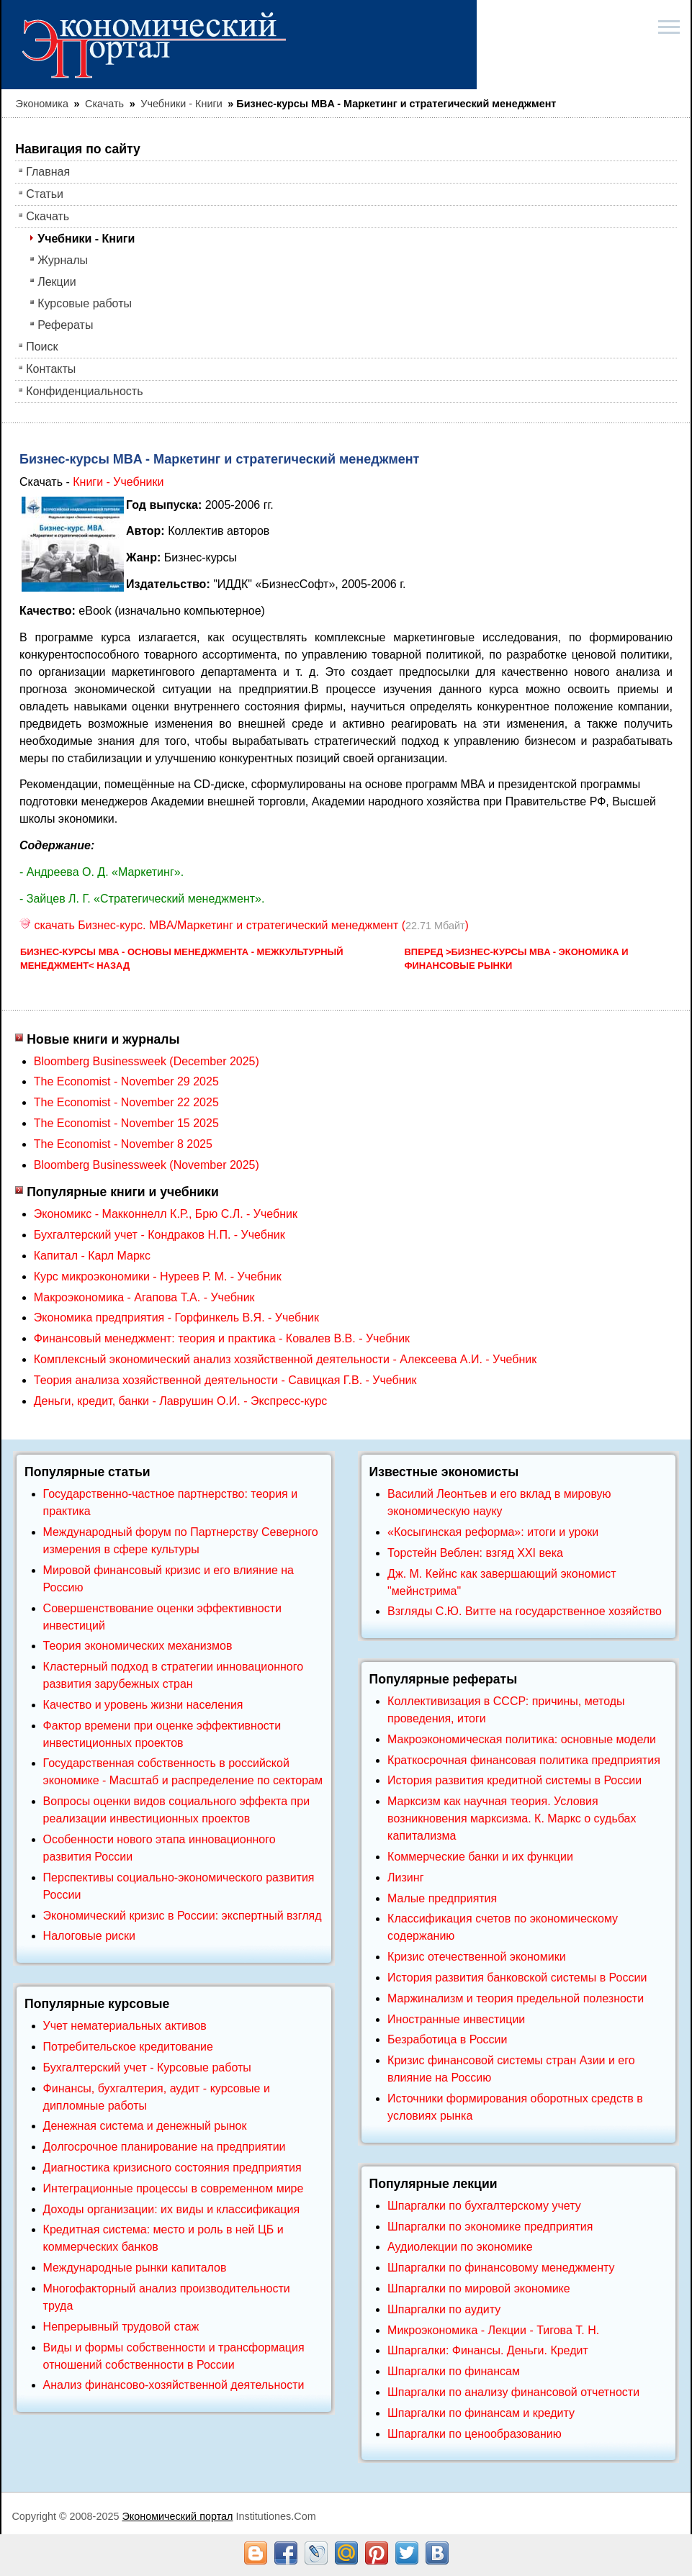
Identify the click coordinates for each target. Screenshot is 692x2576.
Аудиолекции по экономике (460, 2247)
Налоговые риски (89, 1936)
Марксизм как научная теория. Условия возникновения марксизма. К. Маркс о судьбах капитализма (511, 1818)
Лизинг (405, 1877)
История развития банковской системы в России (517, 1977)
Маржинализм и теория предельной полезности (515, 1998)
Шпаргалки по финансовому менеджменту (500, 2267)
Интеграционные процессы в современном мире (173, 2188)
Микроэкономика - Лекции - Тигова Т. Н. (493, 2330)
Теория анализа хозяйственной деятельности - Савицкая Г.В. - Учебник (225, 1380)
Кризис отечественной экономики (476, 1957)
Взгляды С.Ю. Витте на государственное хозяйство (524, 1611)
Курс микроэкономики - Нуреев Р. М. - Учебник (158, 1276)
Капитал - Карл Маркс (92, 1255)
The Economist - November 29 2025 (126, 1081)
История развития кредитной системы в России (514, 1780)
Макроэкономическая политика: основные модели (521, 1739)
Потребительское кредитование (128, 2047)
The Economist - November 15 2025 (126, 1123)
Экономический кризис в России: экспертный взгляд (182, 1916)
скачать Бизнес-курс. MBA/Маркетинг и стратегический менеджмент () (244, 925)
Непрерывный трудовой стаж (121, 2326)
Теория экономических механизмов (138, 1646)
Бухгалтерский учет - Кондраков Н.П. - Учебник (159, 1235)
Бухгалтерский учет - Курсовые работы (147, 2067)
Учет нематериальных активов (125, 2026)
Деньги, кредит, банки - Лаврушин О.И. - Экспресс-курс (181, 1401)
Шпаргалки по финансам (453, 2371)
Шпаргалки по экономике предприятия (490, 2226)
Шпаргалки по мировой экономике (478, 2288)
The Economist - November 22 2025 (126, 1102)
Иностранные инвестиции (456, 2019)
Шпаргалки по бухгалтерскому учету (484, 2206)
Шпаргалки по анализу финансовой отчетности (513, 2392)
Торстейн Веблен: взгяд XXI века (475, 1553)
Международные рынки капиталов (135, 2267)
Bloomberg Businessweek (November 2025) (146, 1165)
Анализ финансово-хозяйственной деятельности (174, 2385)
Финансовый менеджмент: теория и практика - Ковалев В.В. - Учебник (222, 1338)
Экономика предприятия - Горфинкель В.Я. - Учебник (176, 1317)
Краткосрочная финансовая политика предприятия (523, 1760)
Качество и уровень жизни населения (143, 1705)
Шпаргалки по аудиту (443, 2309)
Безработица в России (447, 2039)
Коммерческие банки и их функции (480, 1856)
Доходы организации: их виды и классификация (171, 2209)
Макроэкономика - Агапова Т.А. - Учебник (144, 1297)
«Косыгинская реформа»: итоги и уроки (492, 1532)
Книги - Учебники (118, 482)
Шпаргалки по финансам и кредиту (481, 2413)
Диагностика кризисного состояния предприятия (172, 2167)
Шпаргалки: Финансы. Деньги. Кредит (487, 2350)
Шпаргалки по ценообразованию (474, 2434)
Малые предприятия (442, 1898)
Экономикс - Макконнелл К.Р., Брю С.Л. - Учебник (165, 1214)
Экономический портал (177, 2516)
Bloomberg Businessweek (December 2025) (146, 1061)
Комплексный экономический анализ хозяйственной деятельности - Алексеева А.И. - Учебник (285, 1359)
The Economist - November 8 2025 (123, 1144)
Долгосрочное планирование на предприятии (164, 2147)
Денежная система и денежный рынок (145, 2126)
